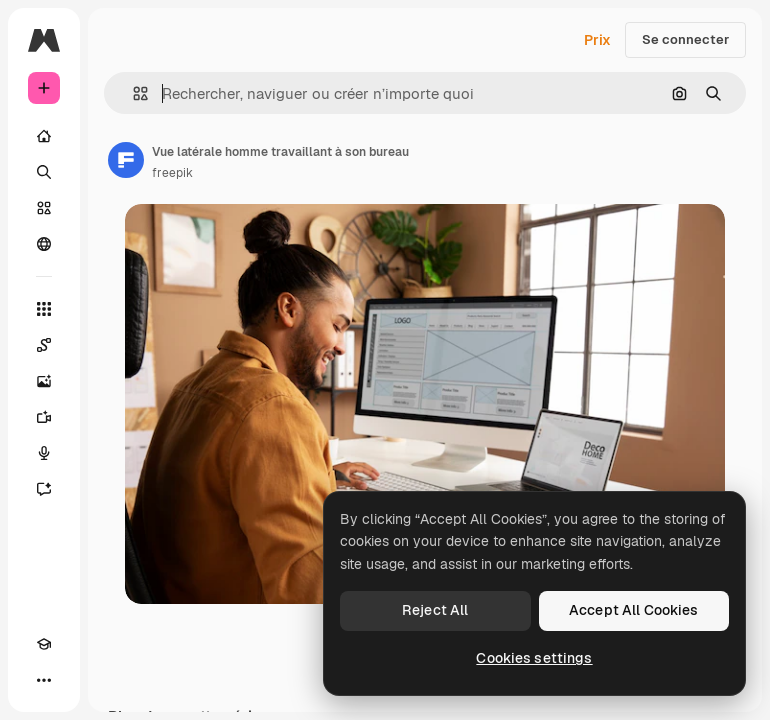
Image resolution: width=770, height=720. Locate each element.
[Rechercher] (44, 172)
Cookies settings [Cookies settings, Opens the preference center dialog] (534, 658)
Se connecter (685, 39)
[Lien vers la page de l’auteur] (126, 160)
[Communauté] (44, 244)
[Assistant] (44, 489)
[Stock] (44, 208)
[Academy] (44, 644)
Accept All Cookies (634, 610)
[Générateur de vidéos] (44, 417)
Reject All (435, 610)
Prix (597, 40)
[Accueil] (44, 136)
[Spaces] (44, 345)
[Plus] (44, 680)
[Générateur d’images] (44, 381)
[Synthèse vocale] (44, 453)
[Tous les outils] (44, 309)
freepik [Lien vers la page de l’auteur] (172, 173)
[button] (132, 93)
